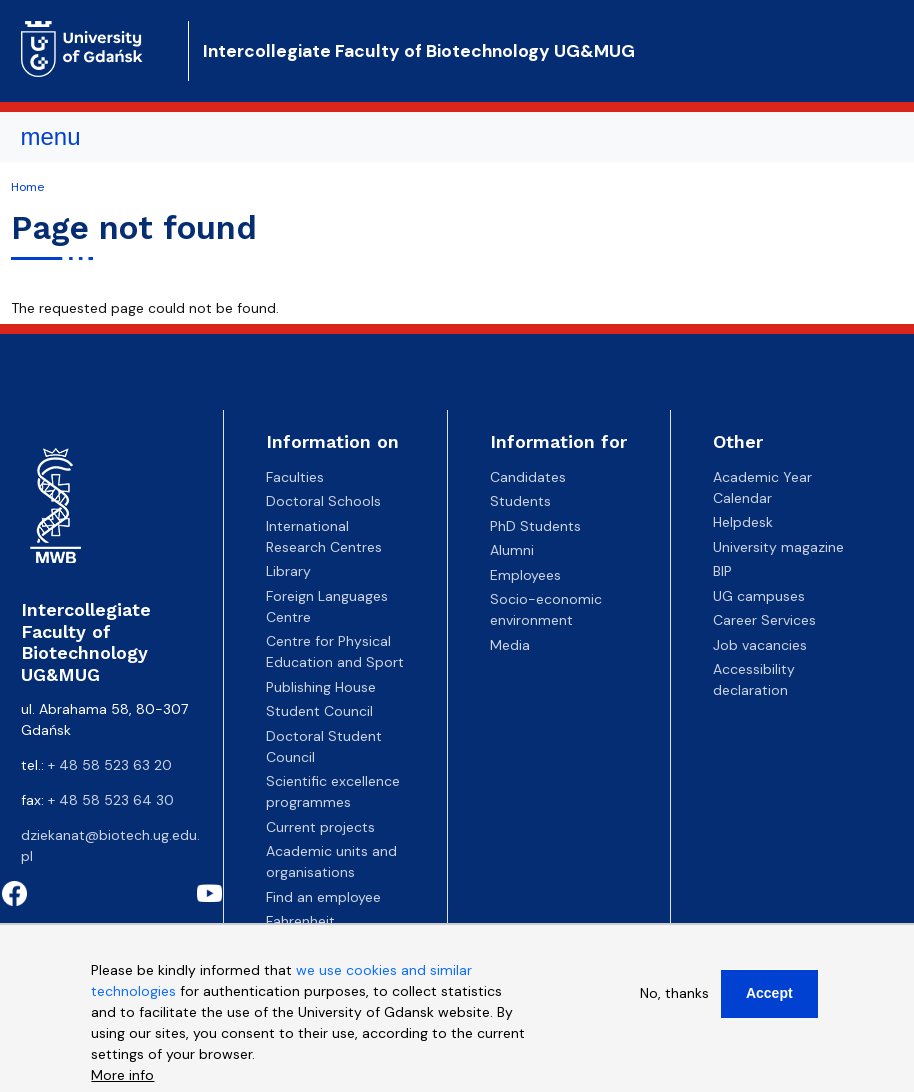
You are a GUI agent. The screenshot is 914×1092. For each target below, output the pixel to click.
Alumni (512, 550)
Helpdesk (743, 522)
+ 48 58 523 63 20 (110, 765)
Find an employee (323, 897)
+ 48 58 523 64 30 (111, 800)
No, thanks (674, 993)
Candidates (528, 477)
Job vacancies (760, 645)
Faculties (295, 477)
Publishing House (321, 687)
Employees (525, 575)
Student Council (319, 711)
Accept (769, 993)
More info (122, 1075)
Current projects (320, 827)
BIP (722, 571)
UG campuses (759, 596)
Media (510, 645)
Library (288, 571)
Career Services (764, 620)
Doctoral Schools (323, 501)
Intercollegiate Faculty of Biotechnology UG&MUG (419, 51)
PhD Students (535, 526)
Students (520, 501)
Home (27, 187)
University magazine (778, 547)
